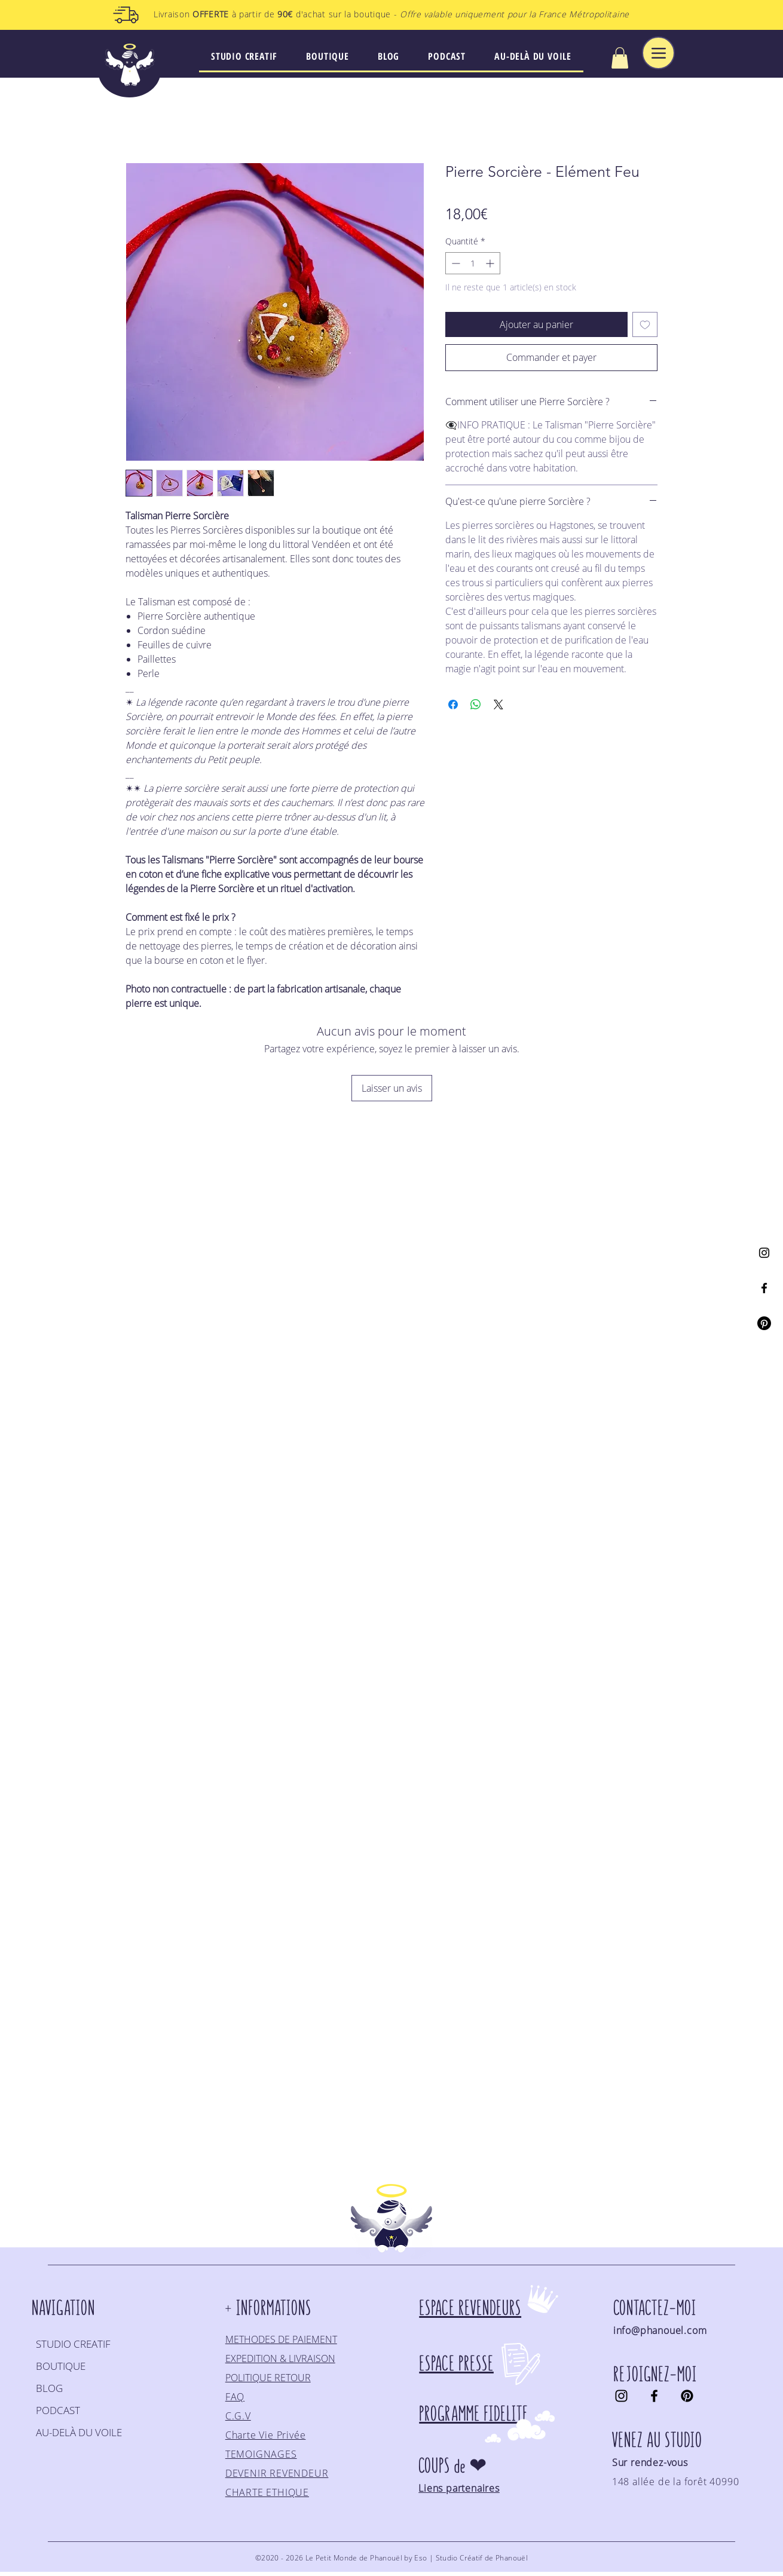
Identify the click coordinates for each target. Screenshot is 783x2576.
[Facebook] (764, 1288)
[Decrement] (454, 263)
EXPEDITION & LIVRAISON (280, 2358)
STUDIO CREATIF (73, 2344)
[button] (620, 58)
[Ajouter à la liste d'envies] (644, 324)
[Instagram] (764, 1253)
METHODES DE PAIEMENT (281, 2339)
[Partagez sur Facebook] (453, 704)
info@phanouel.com (660, 2330)
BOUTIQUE (60, 2366)
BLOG (49, 2388)
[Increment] (491, 263)
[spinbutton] (473, 263)
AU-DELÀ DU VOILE (79, 2432)
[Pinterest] (764, 1323)
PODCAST (58, 2410)
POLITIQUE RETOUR (268, 2377)
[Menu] (658, 52)
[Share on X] (498, 704)
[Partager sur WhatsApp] (476, 704)
